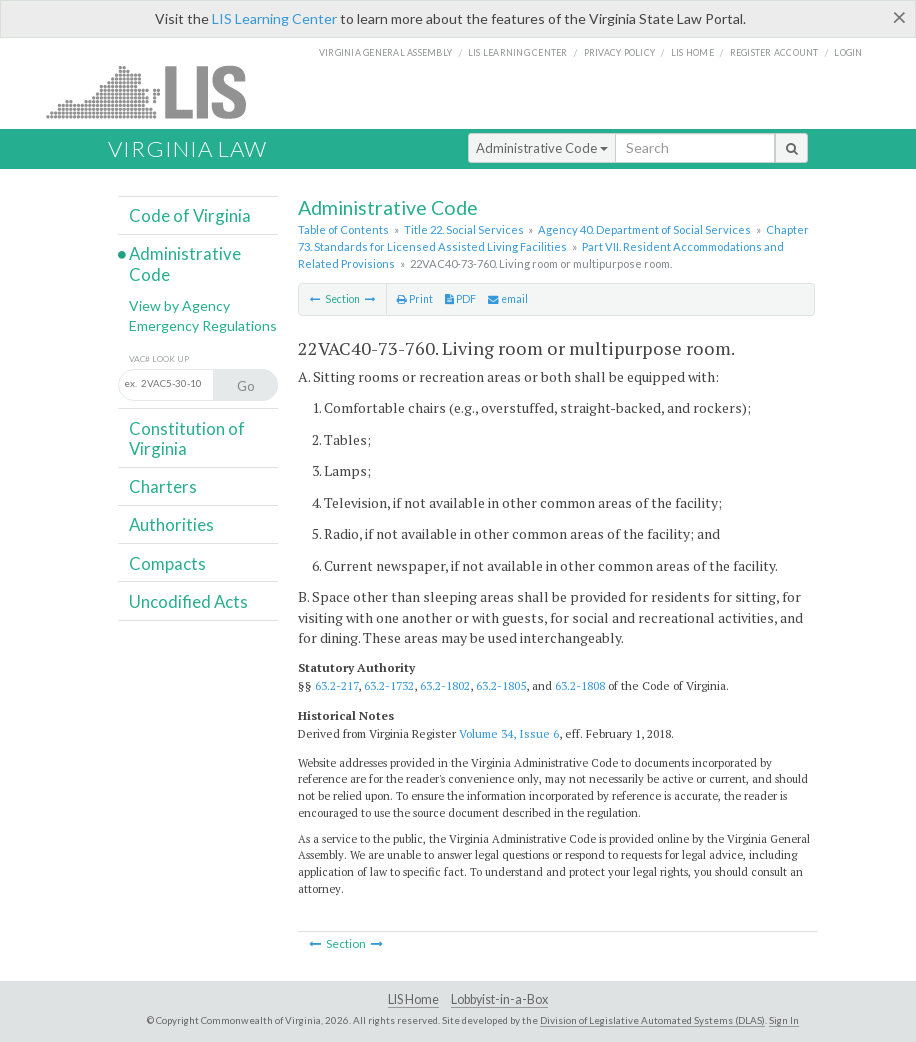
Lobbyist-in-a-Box (499, 999)
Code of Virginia (190, 215)
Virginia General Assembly (385, 52)
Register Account (774, 52)
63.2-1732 (389, 685)
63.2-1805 (501, 685)
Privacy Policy (620, 52)
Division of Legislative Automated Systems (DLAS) (652, 1020)
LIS (157, 91)
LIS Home (413, 999)
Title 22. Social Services (464, 229)
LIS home (692, 52)
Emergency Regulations (203, 325)
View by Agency (179, 305)
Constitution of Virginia (187, 438)
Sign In (784, 1020)
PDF (460, 299)
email (508, 299)
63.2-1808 (580, 685)
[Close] (899, 17)
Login (848, 52)
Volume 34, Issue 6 (509, 733)
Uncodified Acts (188, 601)
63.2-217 (336, 685)
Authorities (171, 524)
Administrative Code (542, 148)
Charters (163, 486)
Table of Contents (343, 229)
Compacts (167, 563)
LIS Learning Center (274, 18)
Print (415, 299)
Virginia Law (187, 148)
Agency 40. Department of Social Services (644, 229)
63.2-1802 (445, 685)
